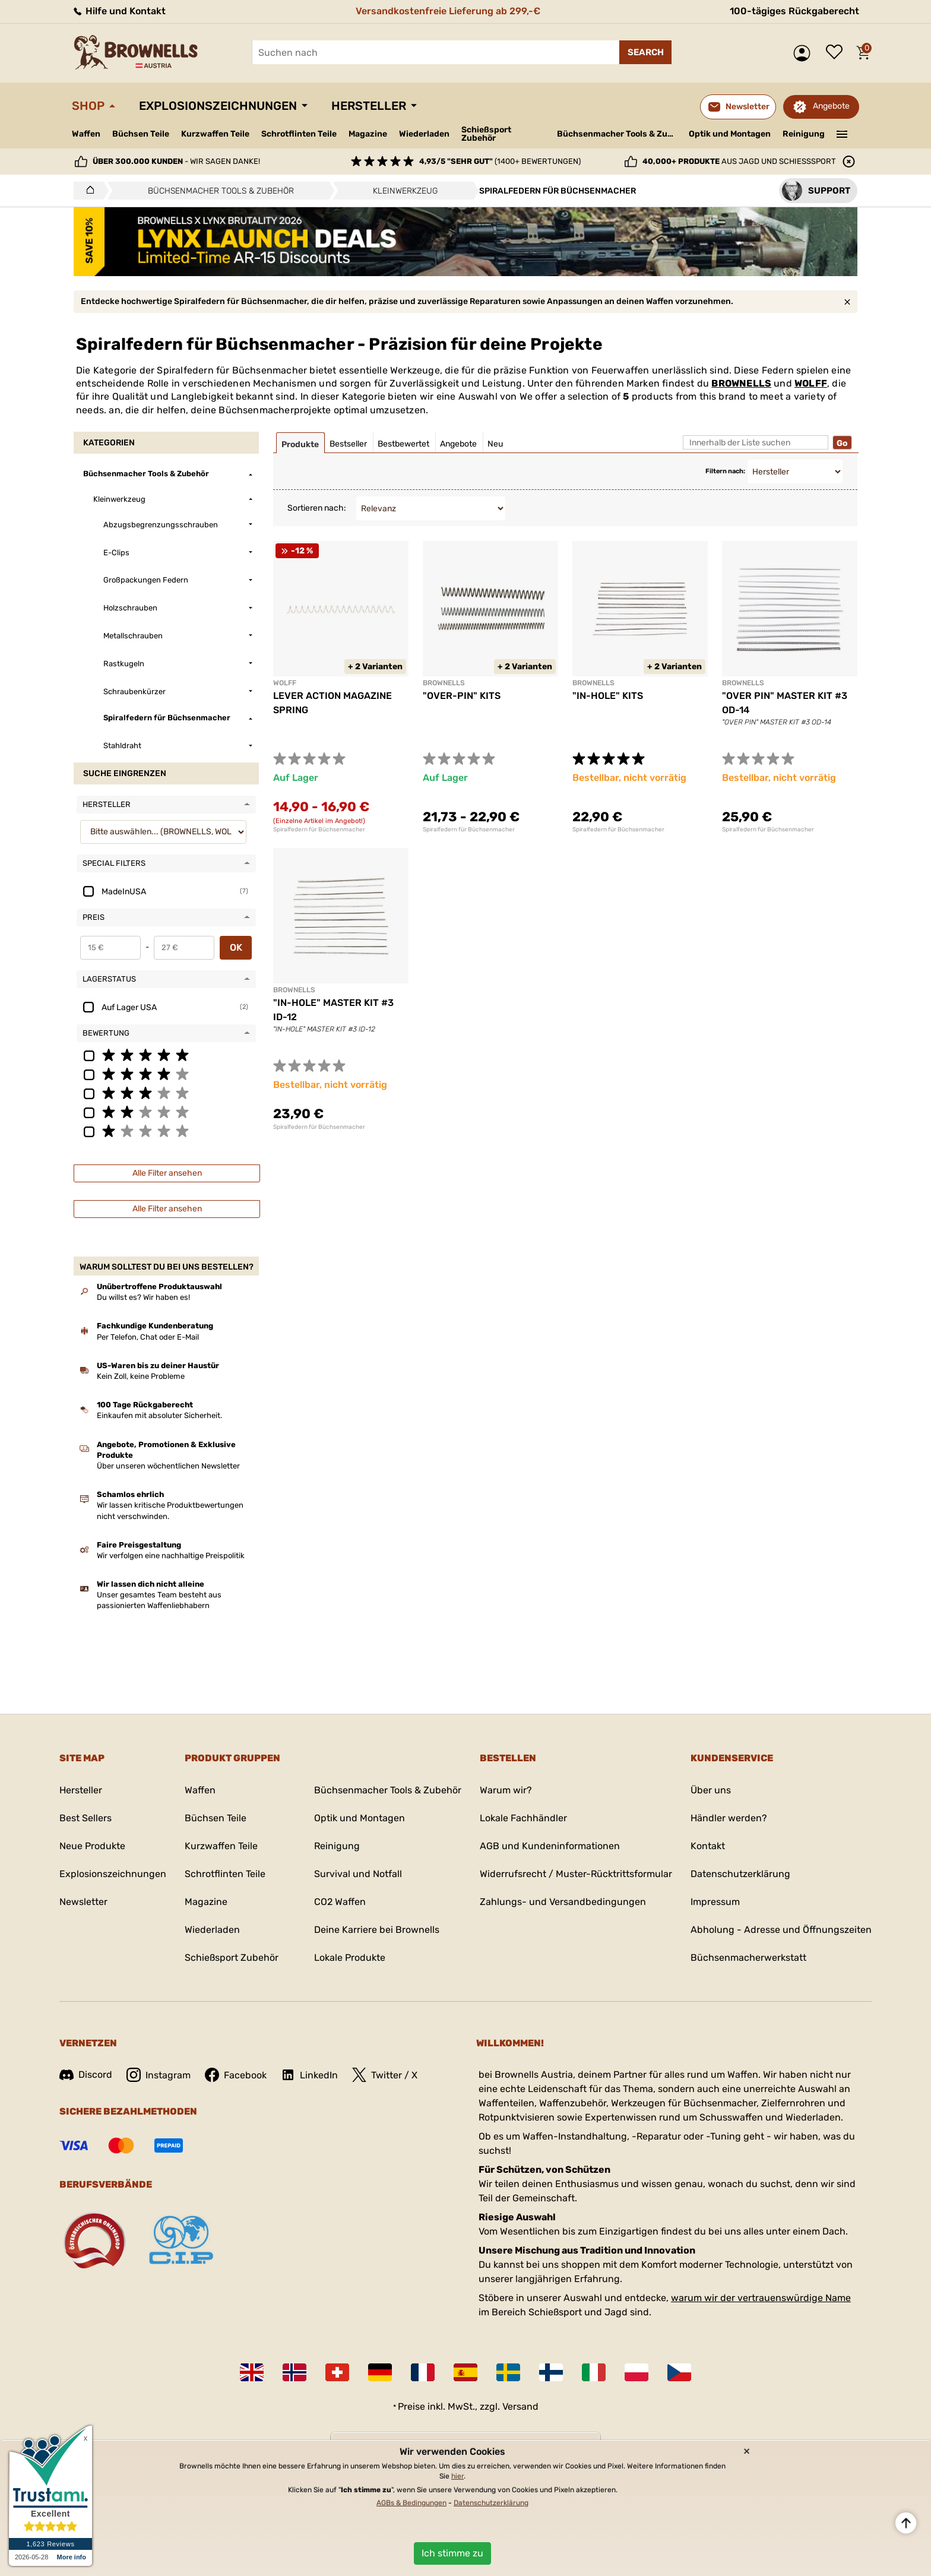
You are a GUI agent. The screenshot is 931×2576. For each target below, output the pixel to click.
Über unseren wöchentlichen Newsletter (168, 1465)
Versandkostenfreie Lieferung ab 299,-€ (448, 11)
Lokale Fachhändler (523, 1818)
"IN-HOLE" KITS (607, 695)
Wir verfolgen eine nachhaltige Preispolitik (171, 1555)
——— (842, 133)
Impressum (715, 1901)
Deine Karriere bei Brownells (376, 1929)
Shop (88, 106)
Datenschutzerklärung (740, 1873)
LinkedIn (309, 2075)
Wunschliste (837, 53)
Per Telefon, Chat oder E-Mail (148, 1337)
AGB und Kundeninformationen (550, 1846)
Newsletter (83, 1901)
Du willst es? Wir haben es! (143, 1297)
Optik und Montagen (730, 134)
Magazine (368, 134)
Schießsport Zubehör (486, 134)
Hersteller (368, 106)
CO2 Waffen (340, 1901)
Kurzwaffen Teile (215, 134)
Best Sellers (85, 1818)
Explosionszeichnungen (218, 106)
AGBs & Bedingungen (411, 2503)
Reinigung (804, 134)
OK (236, 947)
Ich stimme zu (452, 2553)
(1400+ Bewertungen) (500, 161)
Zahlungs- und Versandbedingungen (563, 1901)
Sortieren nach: (316, 508)
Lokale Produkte (349, 1957)
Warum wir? (506, 1790)
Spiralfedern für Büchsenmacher (319, 829)
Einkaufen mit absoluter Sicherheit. (159, 1415)
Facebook (236, 2075)
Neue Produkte (92, 1846)
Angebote (831, 106)
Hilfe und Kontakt (119, 11)
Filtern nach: (725, 471)
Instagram (158, 2075)
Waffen (86, 134)
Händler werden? (729, 1818)
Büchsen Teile (140, 134)
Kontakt (708, 1846)
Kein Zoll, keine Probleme (141, 1376)
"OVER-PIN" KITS (462, 695)
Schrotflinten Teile (299, 134)
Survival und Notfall (358, 1873)
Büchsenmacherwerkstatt (748, 1957)
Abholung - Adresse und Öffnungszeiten (781, 1929)
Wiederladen (424, 134)
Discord (85, 2074)
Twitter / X (384, 2075)
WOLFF (810, 383)
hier (457, 2476)
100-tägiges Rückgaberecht (794, 11)
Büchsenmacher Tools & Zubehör (618, 134)
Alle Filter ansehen (167, 1173)
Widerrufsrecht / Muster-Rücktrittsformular (576, 1873)
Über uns (711, 1790)
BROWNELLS (741, 383)
